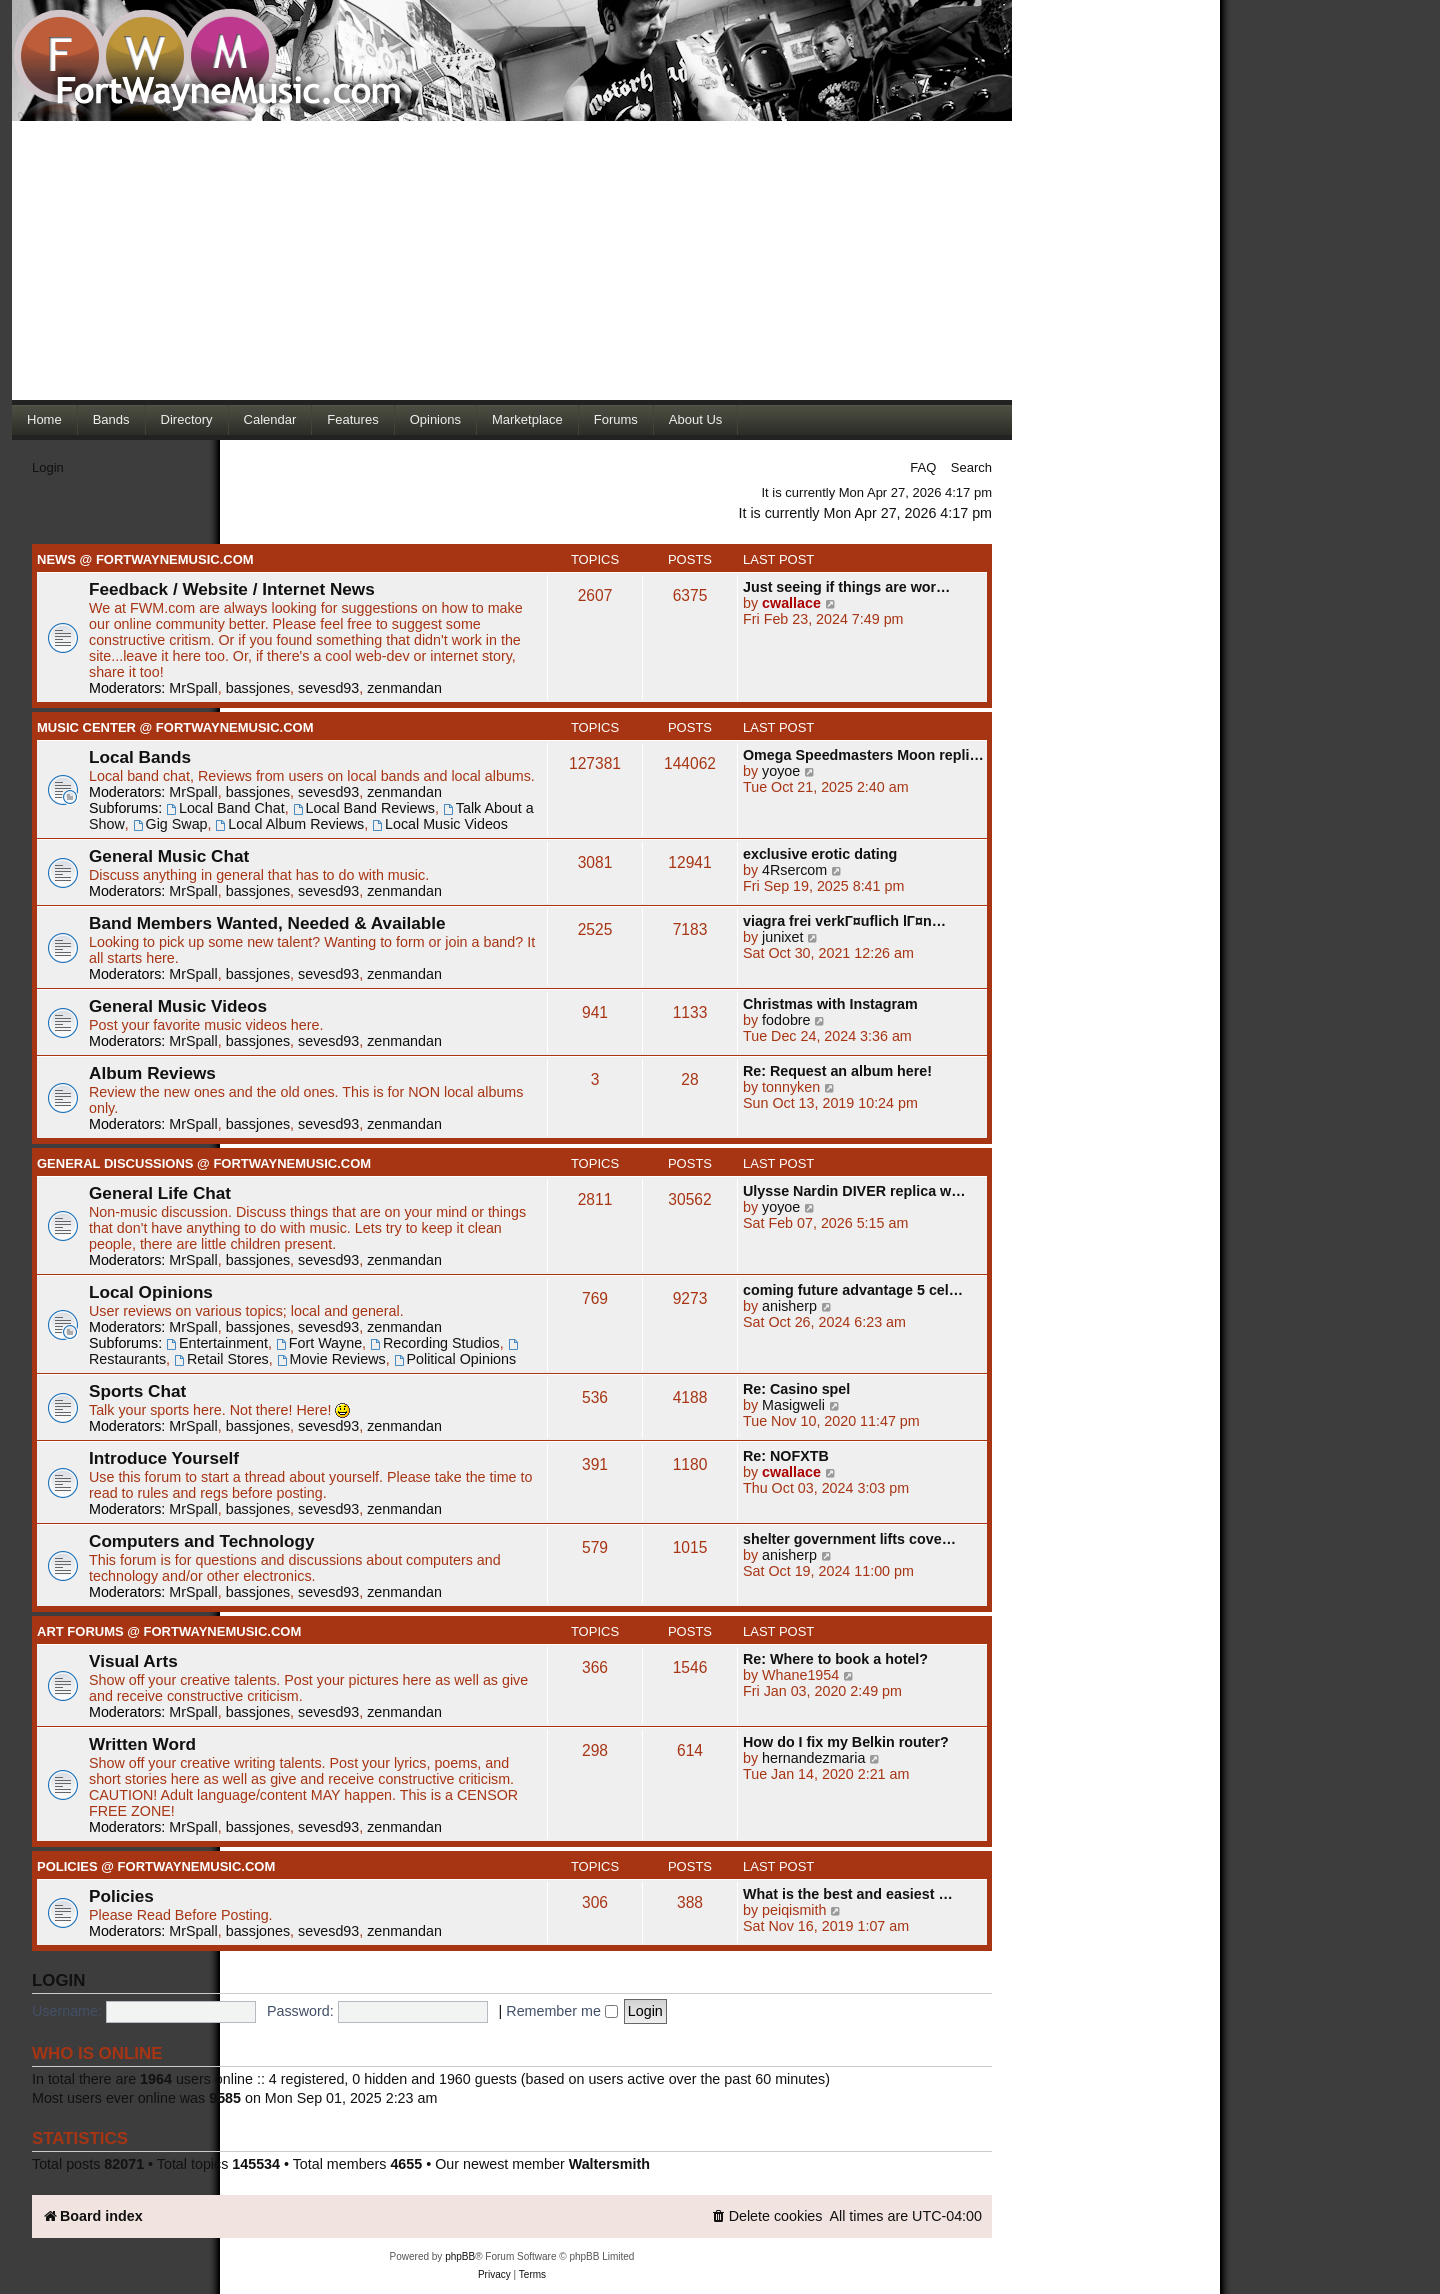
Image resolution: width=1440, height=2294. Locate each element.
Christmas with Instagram (830, 1004)
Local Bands (140, 757)
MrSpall (193, 688)
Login (48, 467)
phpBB (460, 2256)
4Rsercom (794, 870)
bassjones (258, 688)
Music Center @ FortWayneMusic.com (175, 727)
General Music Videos (178, 1006)
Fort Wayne (319, 1343)
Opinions (435, 419)
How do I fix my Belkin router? (846, 1742)
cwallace (791, 603)
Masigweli (793, 1405)
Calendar (270, 419)
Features (352, 419)
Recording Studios (435, 1343)
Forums (616, 419)
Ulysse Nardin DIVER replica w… (854, 1191)
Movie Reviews (331, 1359)
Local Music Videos (440, 824)
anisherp (789, 1306)
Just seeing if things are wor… (846, 587)
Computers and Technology (202, 1541)
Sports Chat (137, 1391)
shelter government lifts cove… (849, 1539)
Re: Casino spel (796, 1389)
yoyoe (781, 771)
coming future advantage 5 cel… (853, 1290)
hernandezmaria (813, 1758)
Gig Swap (170, 824)
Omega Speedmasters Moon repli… (863, 755)
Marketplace (527, 419)
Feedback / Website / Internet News (232, 589)
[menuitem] (767, 2216)
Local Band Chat (225, 808)
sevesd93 (328, 688)
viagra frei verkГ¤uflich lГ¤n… (844, 921)
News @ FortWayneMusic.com (145, 559)
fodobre (786, 1020)
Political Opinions (455, 1359)
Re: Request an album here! (837, 1071)
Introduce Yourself (164, 1458)
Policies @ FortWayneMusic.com (156, 1866)
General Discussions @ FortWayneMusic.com (204, 1163)
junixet (782, 937)
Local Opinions (151, 1292)
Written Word (142, 1744)
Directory (187, 419)
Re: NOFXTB (786, 1456)
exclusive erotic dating (820, 854)
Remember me (562, 2011)
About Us (695, 419)
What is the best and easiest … (848, 1894)
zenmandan (404, 688)
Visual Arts (133, 1661)
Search (971, 467)
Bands (111, 419)
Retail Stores (221, 1359)
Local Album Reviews (290, 824)
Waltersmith (609, 2164)
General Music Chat (169, 856)
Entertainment (217, 1343)
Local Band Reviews (364, 808)
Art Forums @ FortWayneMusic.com (169, 1631)
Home (44, 419)
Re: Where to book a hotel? (835, 1659)
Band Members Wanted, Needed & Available (267, 923)
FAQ (923, 467)
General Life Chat (160, 1193)
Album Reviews (152, 1073)
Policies (121, 1896)
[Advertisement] (512, 260)
